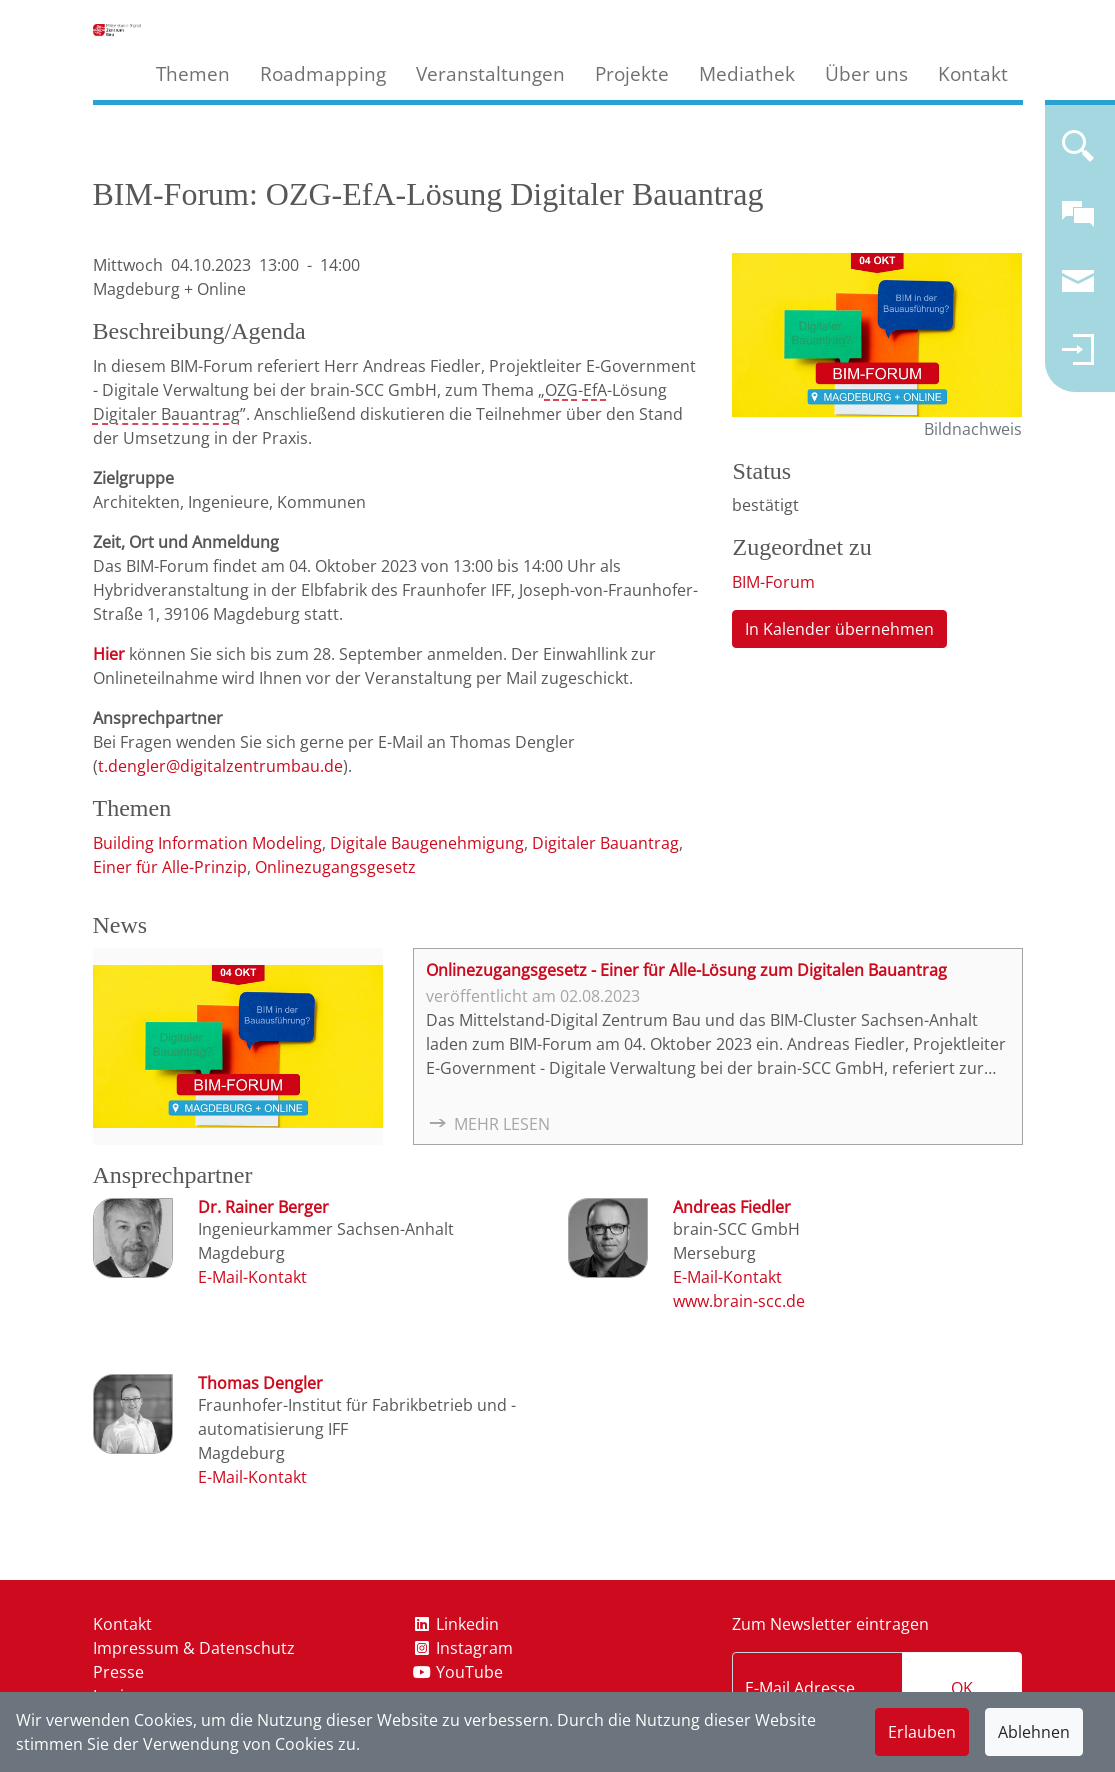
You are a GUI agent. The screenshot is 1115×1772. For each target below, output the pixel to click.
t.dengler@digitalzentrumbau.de (220, 766)
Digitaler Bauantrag (166, 414)
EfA (595, 390)
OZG (561, 390)
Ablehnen (1034, 1732)
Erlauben (922, 1732)
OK (962, 1688)
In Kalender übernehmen (839, 629)
